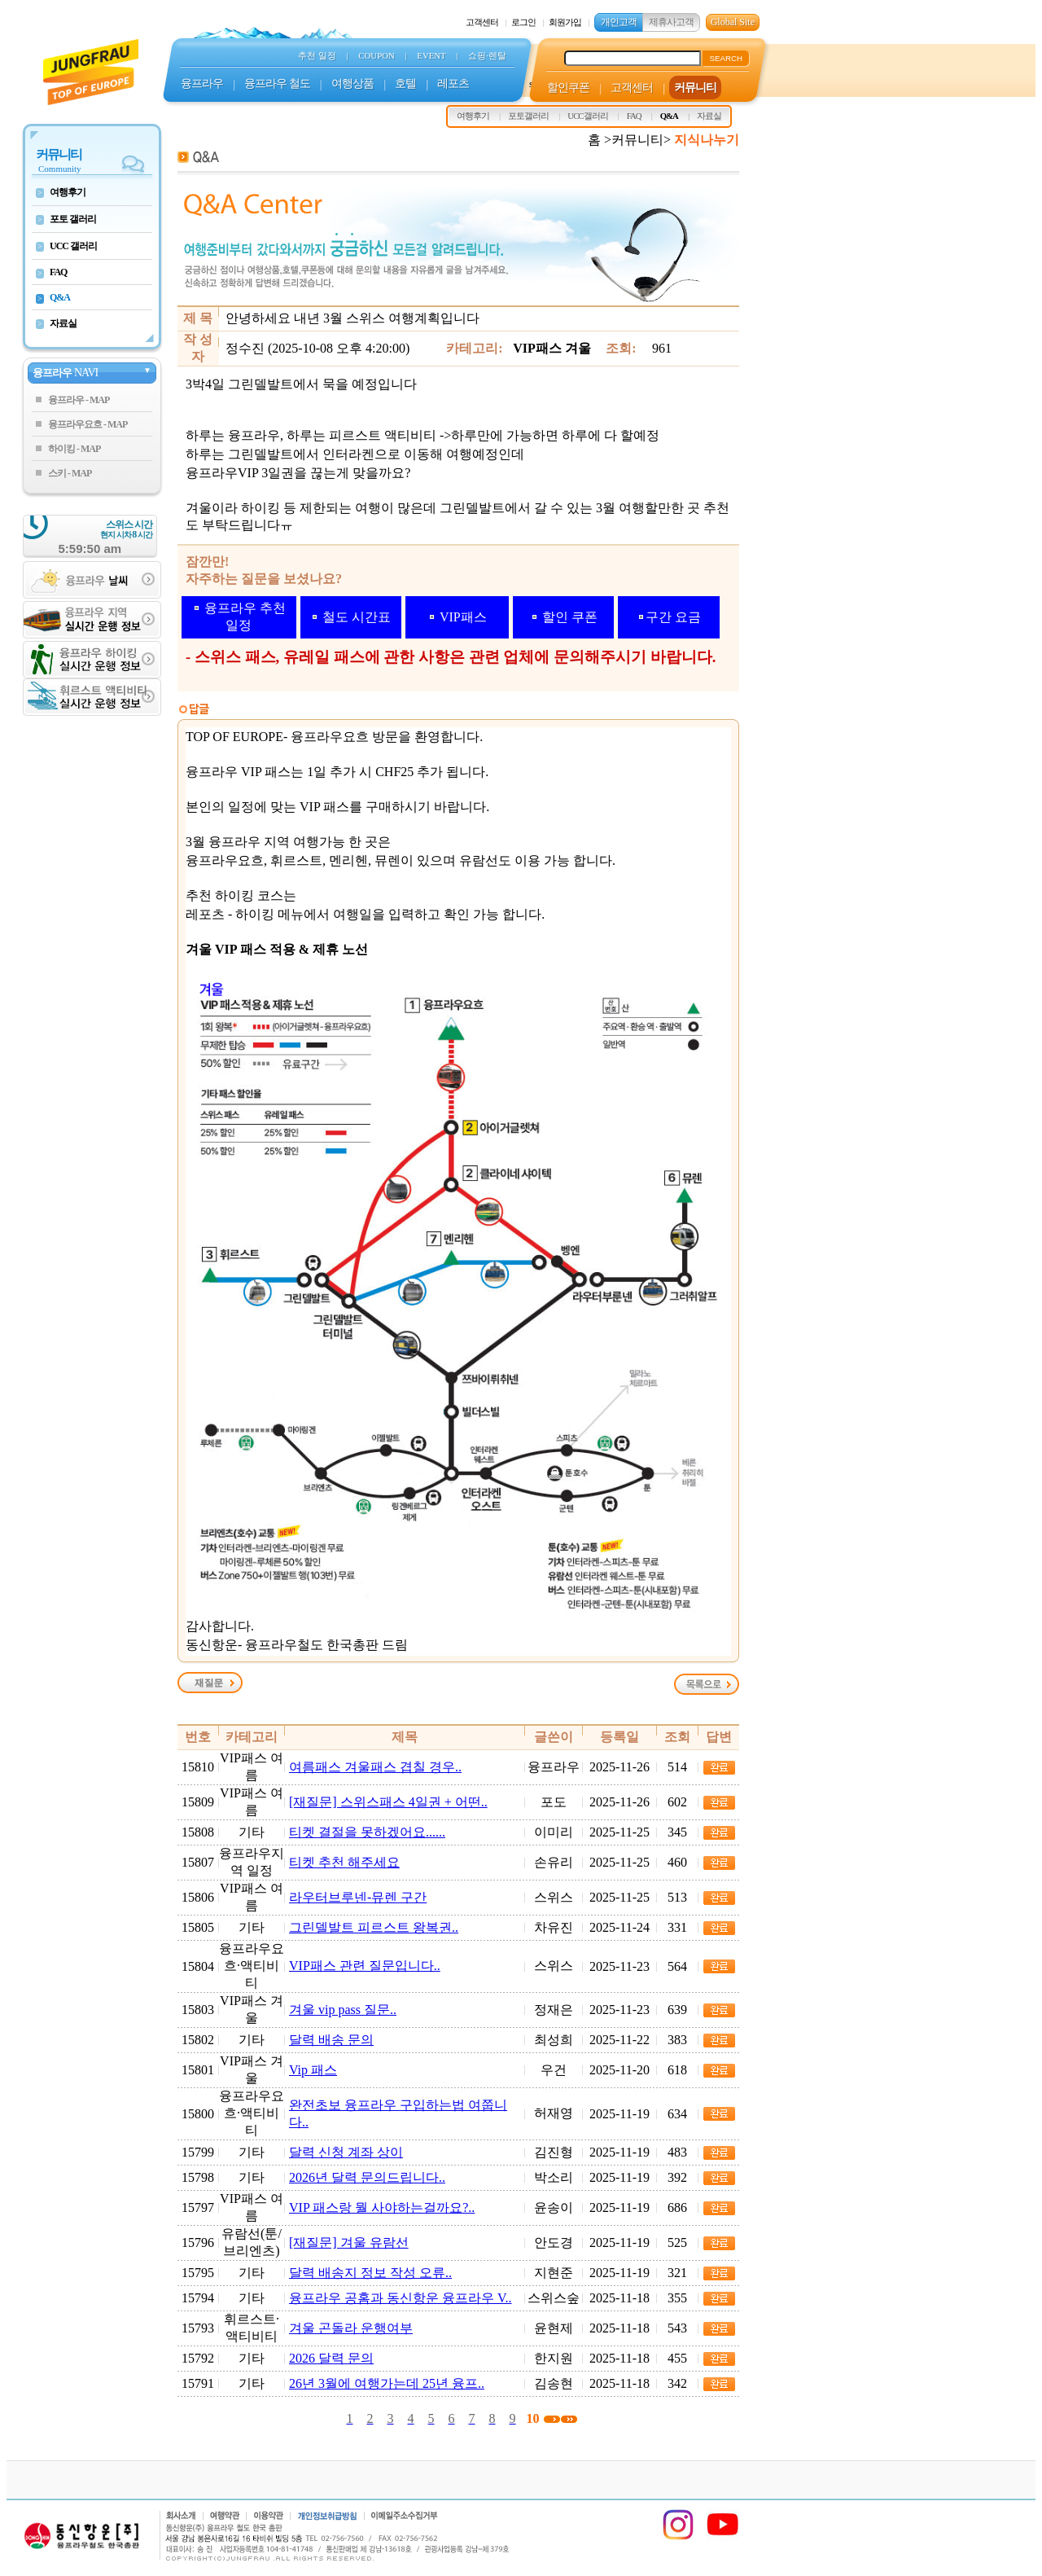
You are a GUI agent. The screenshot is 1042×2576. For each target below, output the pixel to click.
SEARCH (725, 58)
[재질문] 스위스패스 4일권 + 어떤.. (388, 1802)
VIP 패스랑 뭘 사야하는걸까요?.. (382, 2207)
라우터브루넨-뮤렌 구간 (358, 1897)
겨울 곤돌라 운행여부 (351, 2328)
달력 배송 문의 (331, 2040)
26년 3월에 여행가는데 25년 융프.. (386, 2383)
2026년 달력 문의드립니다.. (367, 2177)
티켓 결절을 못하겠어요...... (367, 1832)
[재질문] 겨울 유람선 (349, 2242)
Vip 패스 (313, 2070)
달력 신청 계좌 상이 (346, 2152)
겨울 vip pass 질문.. (342, 2009)
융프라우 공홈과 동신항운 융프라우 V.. (400, 2298)
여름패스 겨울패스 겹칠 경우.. (375, 1767)
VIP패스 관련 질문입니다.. (364, 1966)
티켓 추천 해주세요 (344, 1862)
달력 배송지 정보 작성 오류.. (370, 2273)
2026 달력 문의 (331, 2358)
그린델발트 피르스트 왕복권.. (373, 1927)
